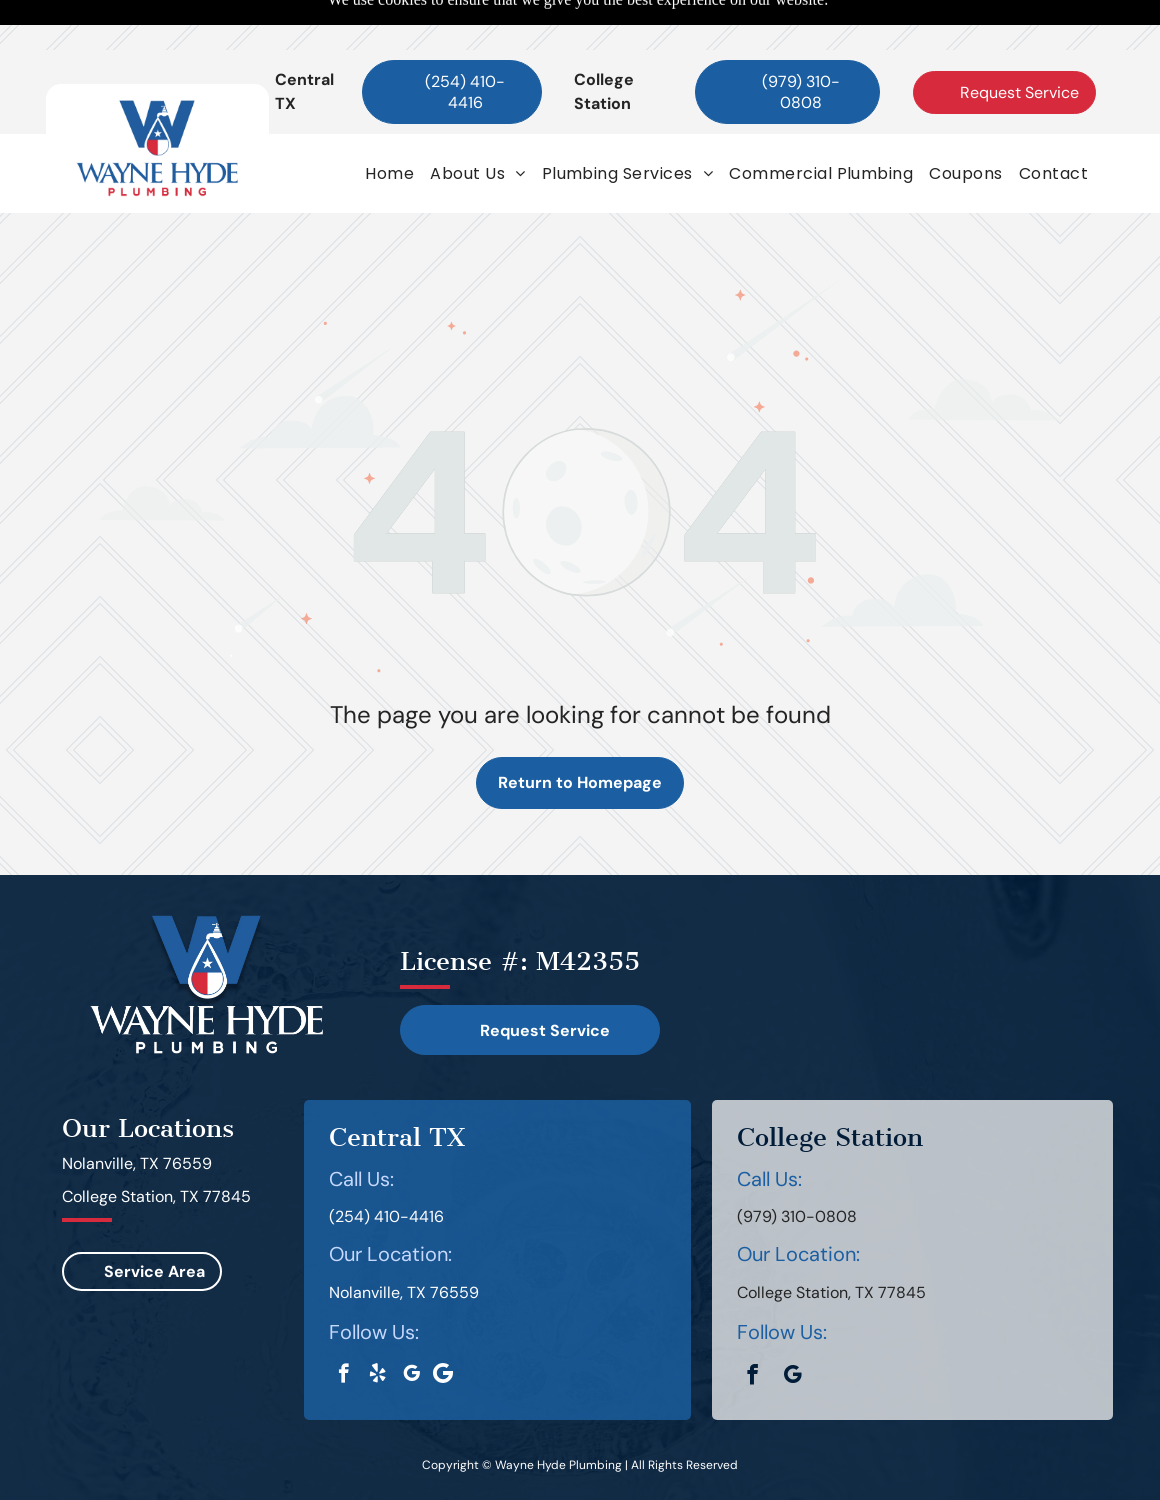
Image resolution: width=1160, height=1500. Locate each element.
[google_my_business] (411, 1326)
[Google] (443, 1326)
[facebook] (343, 1326)
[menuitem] (389, 123)
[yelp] (377, 1326)
